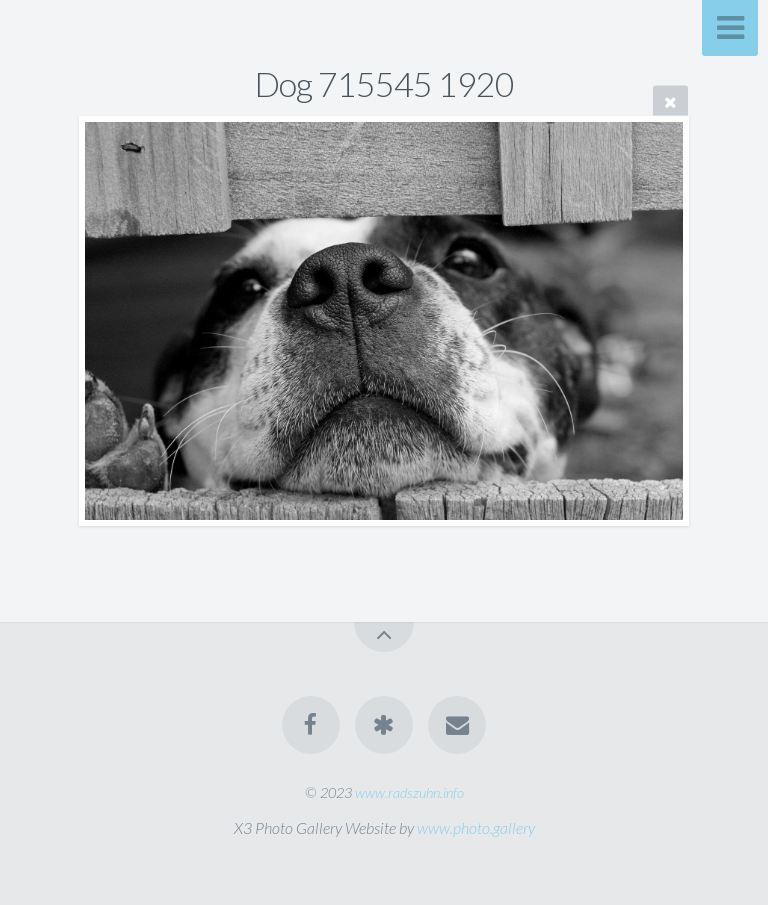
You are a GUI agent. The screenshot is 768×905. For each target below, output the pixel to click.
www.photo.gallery (476, 827)
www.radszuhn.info (409, 792)
